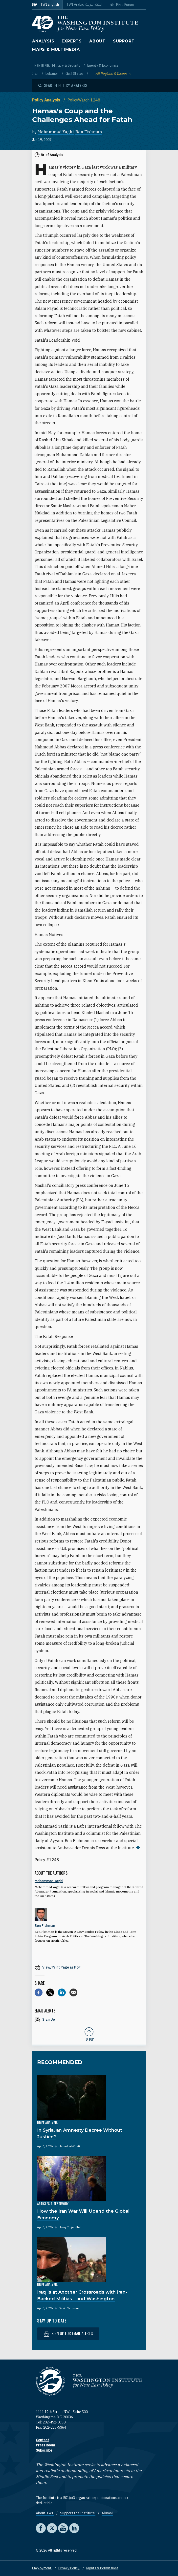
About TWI (45, 2513)
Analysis (43, 41)
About (97, 41)
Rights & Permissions (102, 2568)
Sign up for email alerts (68, 2333)
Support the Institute (77, 2513)
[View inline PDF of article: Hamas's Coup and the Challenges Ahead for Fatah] (89, 1967)
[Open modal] (62, 85)
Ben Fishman (88, 131)
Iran (35, 73)
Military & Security (66, 65)
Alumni (107, 2513)
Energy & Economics (102, 65)
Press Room (45, 2445)
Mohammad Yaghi (56, 131)
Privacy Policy (69, 2568)
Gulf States (75, 73)
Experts (72, 41)
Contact (42, 2440)
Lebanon (52, 73)
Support (124, 41)
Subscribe (44, 2450)
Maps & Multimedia (56, 49)
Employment (42, 2568)
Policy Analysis (46, 100)
